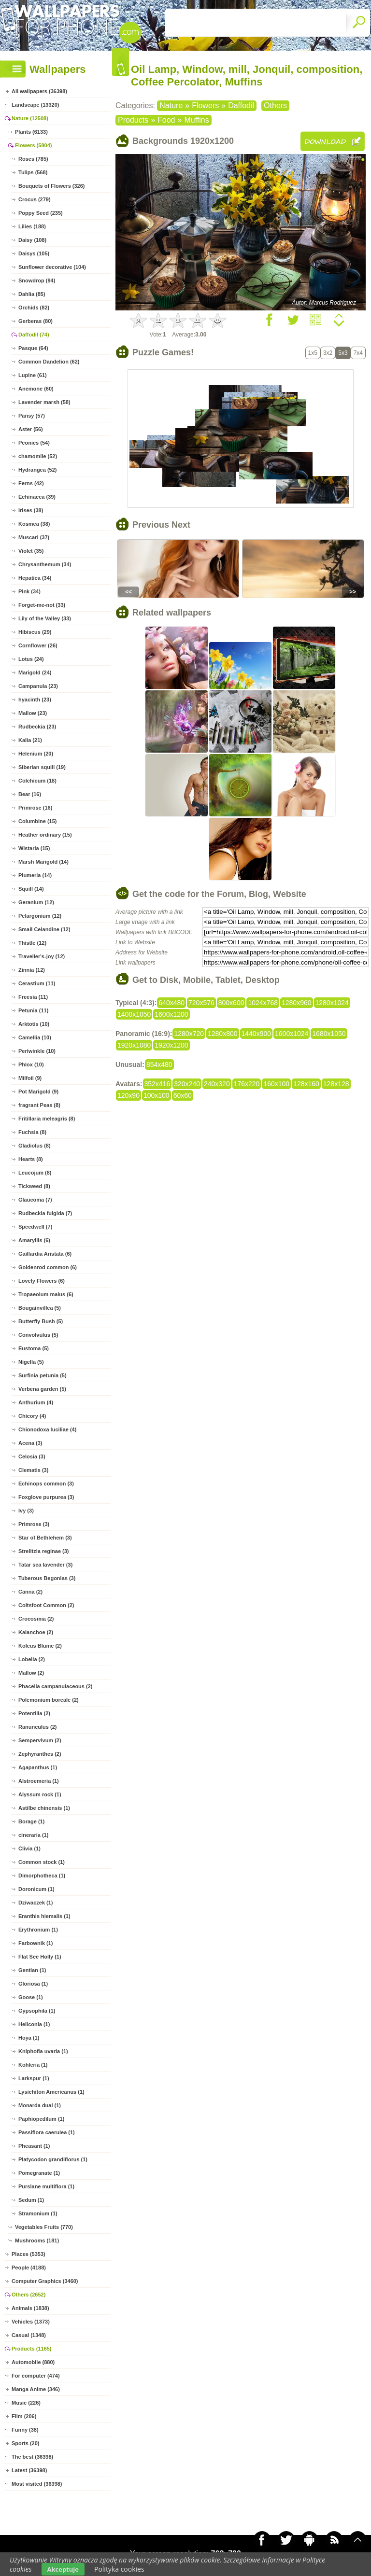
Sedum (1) (31, 2200)
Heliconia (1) (34, 2024)
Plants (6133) (31, 132)
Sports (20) (25, 2443)
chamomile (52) (37, 456)
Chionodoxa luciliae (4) (47, 1429)
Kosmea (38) (34, 524)
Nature (171, 105)
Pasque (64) (33, 348)
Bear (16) (29, 794)
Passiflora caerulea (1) (46, 2132)
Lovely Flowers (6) (41, 1281)
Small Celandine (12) (44, 929)
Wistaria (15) (34, 848)
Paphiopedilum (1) (41, 2119)
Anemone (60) (36, 389)
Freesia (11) (33, 997)
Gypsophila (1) (36, 2011)
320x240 (187, 1084)
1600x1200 (171, 1014)
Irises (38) (30, 510)
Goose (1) (30, 1997)
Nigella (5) (31, 1362)
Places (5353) (28, 2254)
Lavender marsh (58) (44, 402)
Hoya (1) (28, 2038)
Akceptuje (63, 2569)
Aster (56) (30, 429)
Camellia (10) (34, 1037)
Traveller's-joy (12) (41, 956)
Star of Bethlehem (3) (45, 1537)
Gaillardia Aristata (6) (44, 1254)
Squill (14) (31, 889)
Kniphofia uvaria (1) (43, 2051)
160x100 (276, 1084)
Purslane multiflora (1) (46, 2186)
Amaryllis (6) (34, 1240)
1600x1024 (291, 1033)
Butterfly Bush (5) (40, 1321)
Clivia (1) (29, 1848)
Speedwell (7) (35, 1227)
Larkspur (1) (33, 2078)
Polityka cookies (119, 2569)
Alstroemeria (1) (38, 1781)
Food (166, 120)
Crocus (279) (34, 199)
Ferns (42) (31, 483)
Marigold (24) (34, 672)
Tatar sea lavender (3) (45, 1565)
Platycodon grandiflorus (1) (52, 2159)
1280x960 (297, 1003)
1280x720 (189, 1033)
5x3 (342, 353)
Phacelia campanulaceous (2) (55, 1686)
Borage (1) (31, 1821)
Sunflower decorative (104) (52, 267)
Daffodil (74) (33, 334)
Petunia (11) (33, 1010)
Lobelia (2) (31, 1659)
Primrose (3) (33, 1524)
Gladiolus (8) (34, 1145)
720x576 (201, 1003)
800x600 (231, 1003)
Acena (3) (30, 1443)
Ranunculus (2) (37, 1727)
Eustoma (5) (33, 1348)
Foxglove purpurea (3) (46, 1497)
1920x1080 (134, 1045)
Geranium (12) (36, 902)
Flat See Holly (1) (39, 1957)
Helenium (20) (35, 753)
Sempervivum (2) (39, 1740)
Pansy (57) (31, 416)
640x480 (171, 1003)
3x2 (327, 353)
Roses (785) (33, 159)
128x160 (306, 1084)
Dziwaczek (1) (35, 1902)
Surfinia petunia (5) (42, 1375)
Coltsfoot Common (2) (46, 1605)
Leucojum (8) (34, 1173)
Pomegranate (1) (39, 2173)
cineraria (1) (33, 1835)
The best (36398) (32, 2457)
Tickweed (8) (34, 1186)
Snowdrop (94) (36, 280)
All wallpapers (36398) (39, 91)
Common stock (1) (41, 1862)
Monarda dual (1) (39, 2105)
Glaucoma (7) (35, 1200)
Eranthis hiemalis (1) (44, 1916)
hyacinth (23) (34, 699)
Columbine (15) (37, 821)
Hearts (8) (30, 1159)
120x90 (128, 1095)
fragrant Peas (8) (39, 1105)
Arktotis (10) (33, 1024)
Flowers (205, 105)
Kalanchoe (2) (35, 1632)
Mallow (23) (32, 713)
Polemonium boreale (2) (48, 1700)
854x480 (159, 1064)
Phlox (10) (31, 1064)
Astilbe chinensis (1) (44, 1808)
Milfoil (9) (30, 1078)
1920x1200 (171, 1045)
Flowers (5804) (33, 145)
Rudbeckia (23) (37, 726)
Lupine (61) (32, 375)
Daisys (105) (33, 253)
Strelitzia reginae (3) (43, 1551)
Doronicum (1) (36, 1889)
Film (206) (24, 2416)
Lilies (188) (32, 226)
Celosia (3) (31, 1456)
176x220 (247, 1084)
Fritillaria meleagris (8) (46, 1118)
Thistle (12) (32, 943)
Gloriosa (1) (33, 1984)
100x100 (156, 1095)
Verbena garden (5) (42, 1389)
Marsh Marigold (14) (43, 862)
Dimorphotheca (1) (41, 1875)
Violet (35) (30, 551)
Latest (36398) (29, 2470)
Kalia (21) (30, 740)
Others (275, 105)
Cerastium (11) (36, 983)
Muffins (196, 120)
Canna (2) (30, 1592)
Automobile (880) (33, 2362)
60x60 (182, 1095)
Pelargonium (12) (39, 916)
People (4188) (29, 2267)
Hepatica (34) (34, 578)
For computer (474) (36, 2376)
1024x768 (263, 1003)
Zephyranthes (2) (39, 1754)
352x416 (157, 1084)
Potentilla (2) (34, 1713)
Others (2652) (28, 2294)
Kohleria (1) (33, 2065)
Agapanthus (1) (37, 1767)
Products (133, 120)
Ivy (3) (26, 1510)
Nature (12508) (30, 118)
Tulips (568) (32, 172)
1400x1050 (134, 1014)
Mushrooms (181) (37, 2240)
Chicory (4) (32, 1416)
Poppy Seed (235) (40, 213)
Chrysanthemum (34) (44, 564)
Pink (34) (29, 591)
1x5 (312, 353)
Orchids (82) (33, 307)
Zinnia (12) (31, 970)
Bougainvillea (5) (39, 1308)
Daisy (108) (32, 240)
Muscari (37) (33, 537)
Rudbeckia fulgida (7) (45, 1213)
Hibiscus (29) (34, 632)
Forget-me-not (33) (41, 605)
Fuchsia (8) (32, 1132)
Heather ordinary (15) (45, 835)
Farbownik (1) (35, 1943)
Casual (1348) (29, 2335)
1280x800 (223, 1033)
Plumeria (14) (35, 875)
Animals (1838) (30, 2308)
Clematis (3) (33, 1470)
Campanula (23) (38, 686)
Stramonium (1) (37, 2213)
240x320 (217, 1084)
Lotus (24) (31, 659)
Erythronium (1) (38, 1929)
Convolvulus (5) (38, 1335)
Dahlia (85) (31, 294)
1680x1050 (328, 1033)
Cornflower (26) (37, 645)
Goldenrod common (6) (47, 1267)
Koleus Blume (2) (40, 1646)
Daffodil (241, 105)
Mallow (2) (31, 1673)
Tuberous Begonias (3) (46, 1578)
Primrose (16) (35, 808)
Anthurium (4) (35, 1402)
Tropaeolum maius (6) (45, 1294)
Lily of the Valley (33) (44, 618)
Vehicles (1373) (31, 2321)
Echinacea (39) (37, 497)
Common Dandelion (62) (49, 361)
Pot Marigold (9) (38, 1091)
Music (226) (26, 2403)
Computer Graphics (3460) (45, 2281)
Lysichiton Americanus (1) (51, 2092)
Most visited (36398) (37, 2484)
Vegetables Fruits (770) (44, 2227)
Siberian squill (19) (42, 767)
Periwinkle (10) (37, 1051)
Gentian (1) (32, 1970)
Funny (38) (25, 2430)
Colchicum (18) (37, 781)
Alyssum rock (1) (39, 1794)
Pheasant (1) (34, 2146)
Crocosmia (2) (36, 1619)
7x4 (358, 353)
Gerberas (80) (35, 321)
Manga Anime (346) (36, 2389)
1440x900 (256, 1033)
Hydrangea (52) (37, 470)
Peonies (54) (34, 443)
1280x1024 (332, 1003)
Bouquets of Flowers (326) (51, 186)
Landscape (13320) (35, 105)
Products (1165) (32, 2349)
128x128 (336, 1084)
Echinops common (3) (46, 1483)
